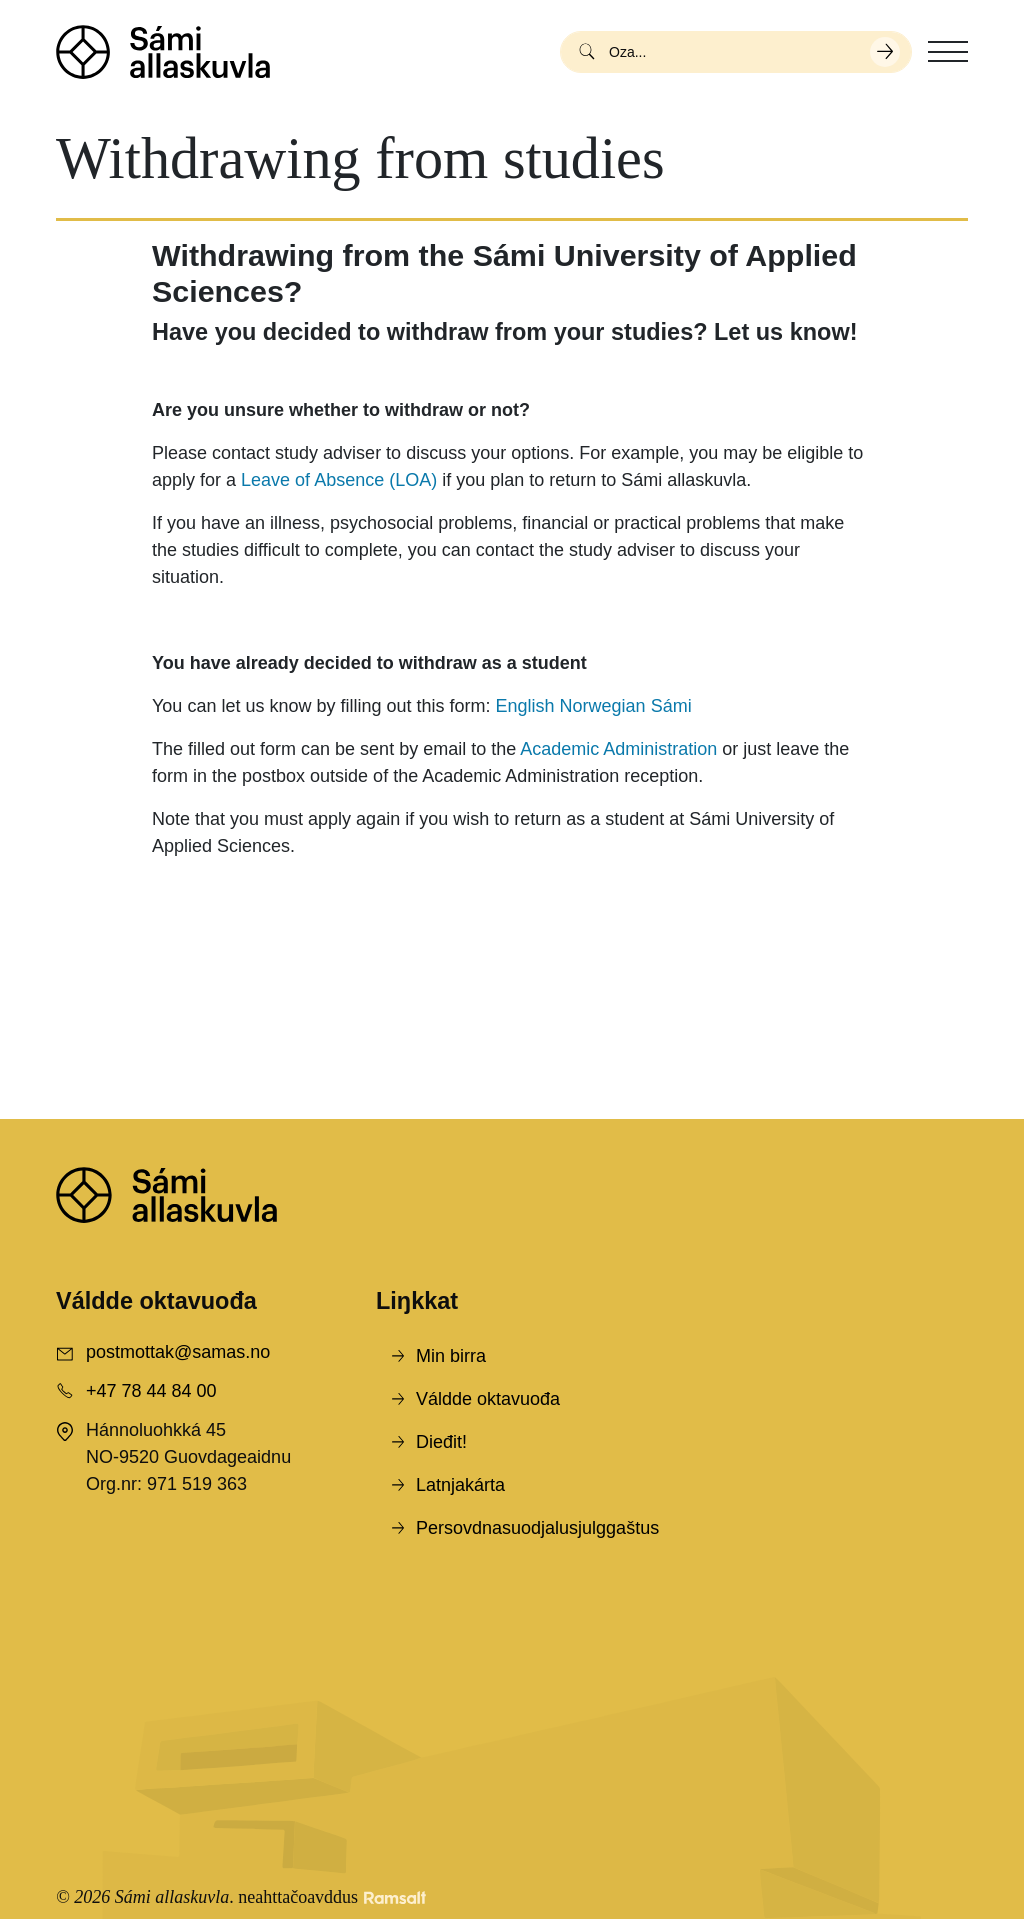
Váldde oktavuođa (488, 1399)
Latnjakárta (460, 1485)
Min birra (451, 1356)
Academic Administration (618, 749)
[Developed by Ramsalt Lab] (395, 1897)
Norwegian (603, 706)
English (525, 706)
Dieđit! (441, 1442)
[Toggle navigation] (948, 52)
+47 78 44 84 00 (151, 1391)
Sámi (671, 706)
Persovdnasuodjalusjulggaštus (537, 1528)
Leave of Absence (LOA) (339, 480)
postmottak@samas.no (178, 1352)
